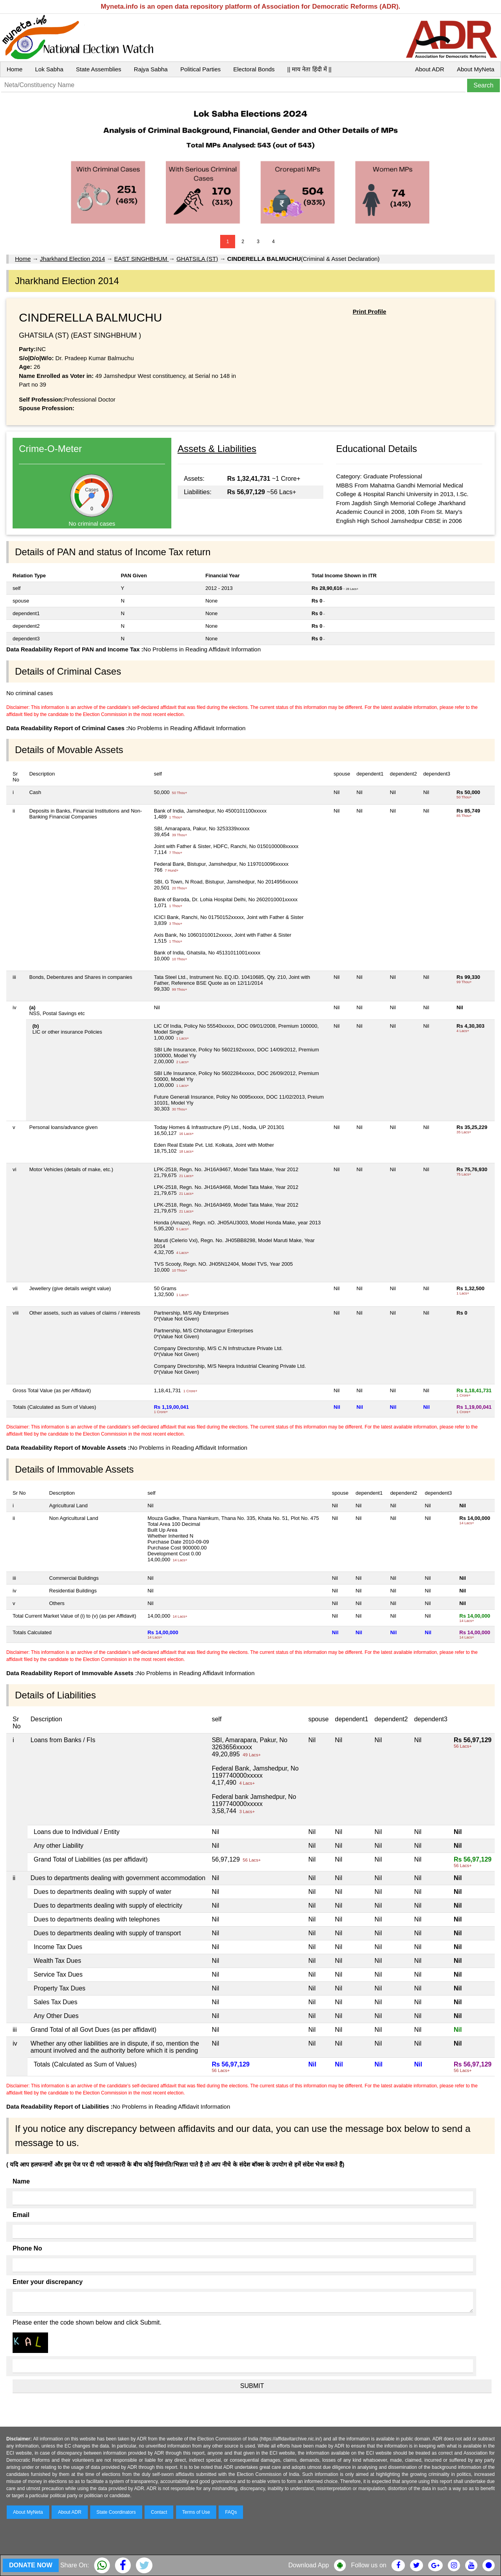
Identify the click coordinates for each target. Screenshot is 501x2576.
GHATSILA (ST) (197, 258)
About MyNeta (475, 69)
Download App (308, 2565)
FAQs (231, 2512)
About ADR (429, 69)
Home (14, 69)
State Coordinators (116, 2512)
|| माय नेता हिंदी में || (309, 69)
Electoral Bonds (254, 69)
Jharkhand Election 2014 (72, 258)
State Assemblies (98, 69)
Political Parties (200, 69)
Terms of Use (196, 2512)
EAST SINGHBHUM (141, 258)
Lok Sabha (49, 69)
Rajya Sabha (151, 69)
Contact (159, 2512)
